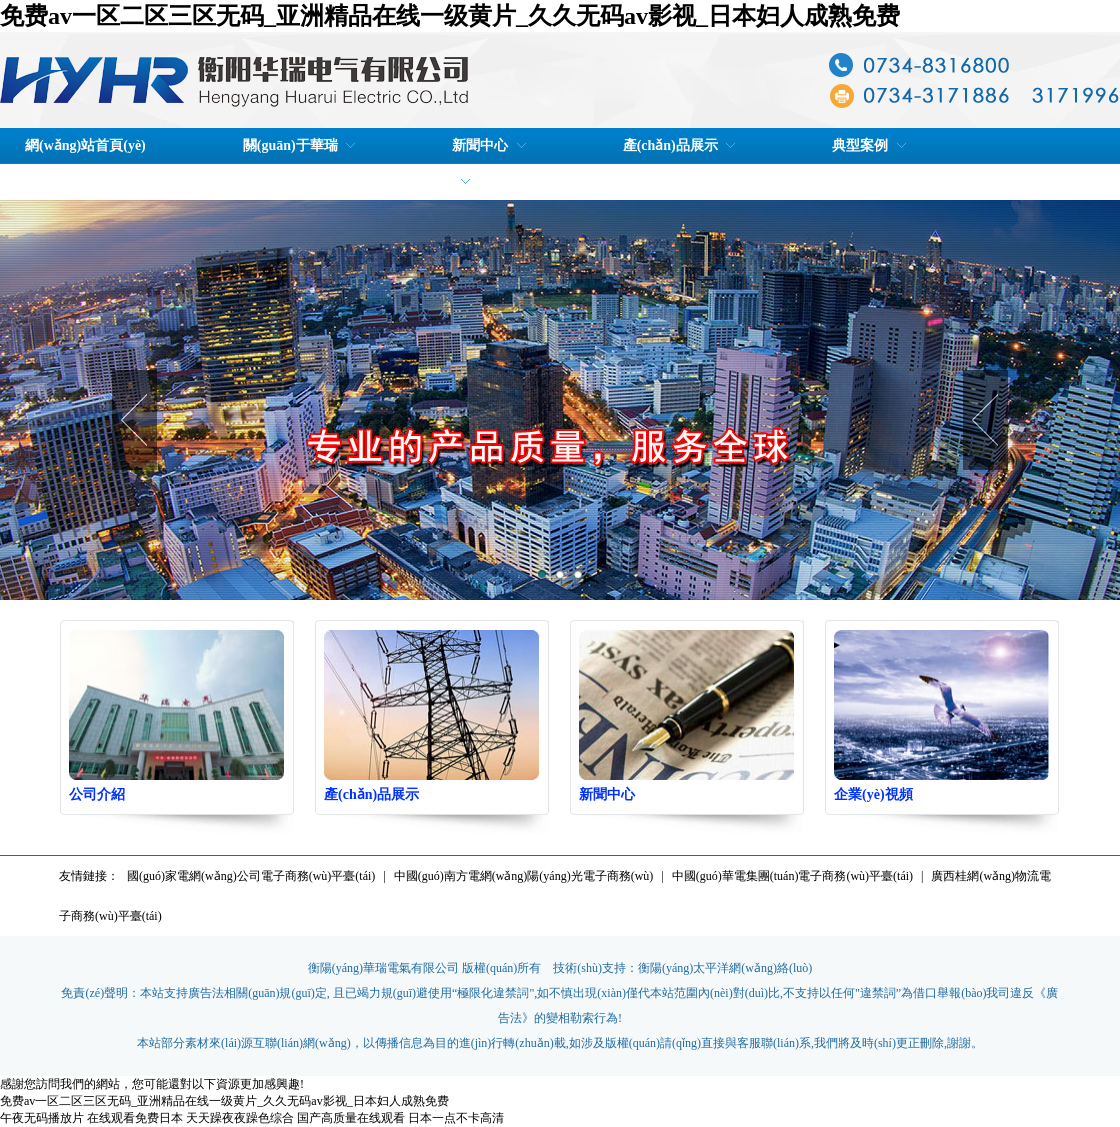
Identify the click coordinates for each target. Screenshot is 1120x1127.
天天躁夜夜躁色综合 (240, 1118)
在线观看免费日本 (135, 1118)
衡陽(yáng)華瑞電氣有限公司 (383, 968)
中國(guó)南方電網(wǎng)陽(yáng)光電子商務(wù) (524, 876)
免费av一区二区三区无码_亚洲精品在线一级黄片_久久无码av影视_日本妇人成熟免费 (450, 16)
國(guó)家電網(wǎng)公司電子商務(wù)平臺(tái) (251, 876)
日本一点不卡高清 (456, 1118)
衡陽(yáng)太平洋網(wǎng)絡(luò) (725, 968)
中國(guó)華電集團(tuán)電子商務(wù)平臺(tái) (792, 876)
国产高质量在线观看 (351, 1118)
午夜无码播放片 (42, 1118)
